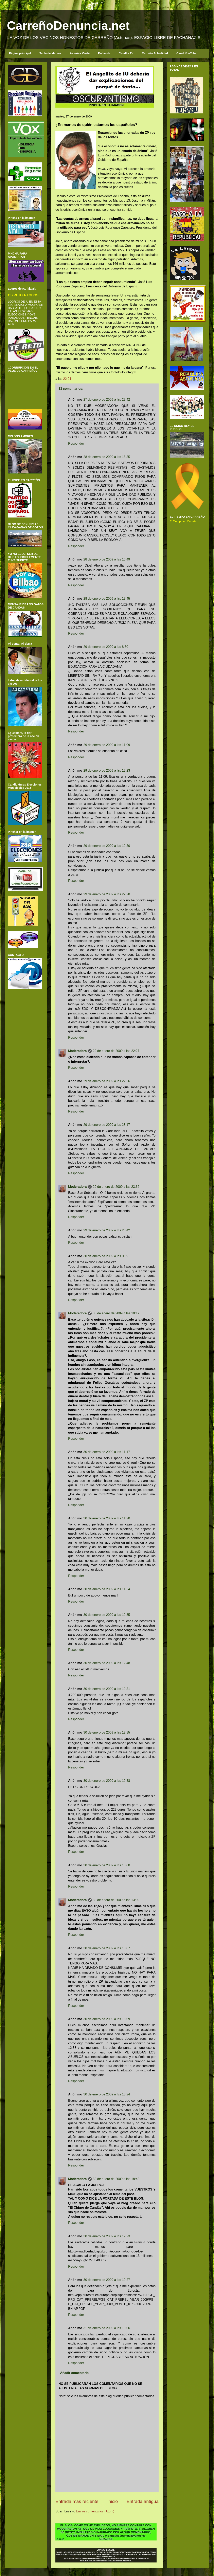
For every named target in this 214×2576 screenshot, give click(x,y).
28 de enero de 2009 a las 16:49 (106, 559)
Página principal (20, 53)
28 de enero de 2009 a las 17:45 (106, 598)
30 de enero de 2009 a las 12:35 (106, 1614)
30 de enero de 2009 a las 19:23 (106, 2236)
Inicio (112, 2501)
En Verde (104, 53)
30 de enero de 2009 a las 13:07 (106, 1948)
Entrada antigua (143, 2501)
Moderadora (77, 1051)
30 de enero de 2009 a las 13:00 (106, 1865)
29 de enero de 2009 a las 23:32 (116, 1186)
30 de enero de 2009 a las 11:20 (106, 1518)
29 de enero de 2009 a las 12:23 (106, 770)
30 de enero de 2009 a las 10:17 (116, 1313)
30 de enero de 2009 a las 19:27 (106, 2280)
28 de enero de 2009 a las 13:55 (106, 457)
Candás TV (126, 53)
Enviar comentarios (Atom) (95, 2511)
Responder (76, 443)
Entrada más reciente (77, 2501)
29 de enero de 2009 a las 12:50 (106, 845)
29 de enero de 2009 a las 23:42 (106, 1230)
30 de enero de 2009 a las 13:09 (106, 2019)
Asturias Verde (80, 53)
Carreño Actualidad (155, 53)
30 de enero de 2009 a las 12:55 (106, 1732)
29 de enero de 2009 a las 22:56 (106, 1081)
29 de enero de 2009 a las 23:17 (106, 1124)
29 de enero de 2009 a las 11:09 (106, 745)
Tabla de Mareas (50, 53)
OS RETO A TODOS (23, 295)
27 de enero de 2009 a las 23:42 (106, 399)
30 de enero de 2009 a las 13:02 (116, 1900)
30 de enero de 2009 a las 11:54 (106, 1589)
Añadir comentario (74, 2373)
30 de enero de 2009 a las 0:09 (105, 1256)
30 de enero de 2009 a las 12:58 (106, 1780)
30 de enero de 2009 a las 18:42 (116, 2179)
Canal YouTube (186, 53)
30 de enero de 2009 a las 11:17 (106, 1452)
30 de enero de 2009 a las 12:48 (106, 1663)
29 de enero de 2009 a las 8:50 (105, 646)
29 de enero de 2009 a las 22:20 (106, 894)
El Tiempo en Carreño (183, 521)
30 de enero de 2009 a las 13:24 (106, 2094)
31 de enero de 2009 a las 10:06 (106, 2328)
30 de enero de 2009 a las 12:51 (106, 1689)
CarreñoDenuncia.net (68, 25)
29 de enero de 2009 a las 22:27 (116, 1051)
